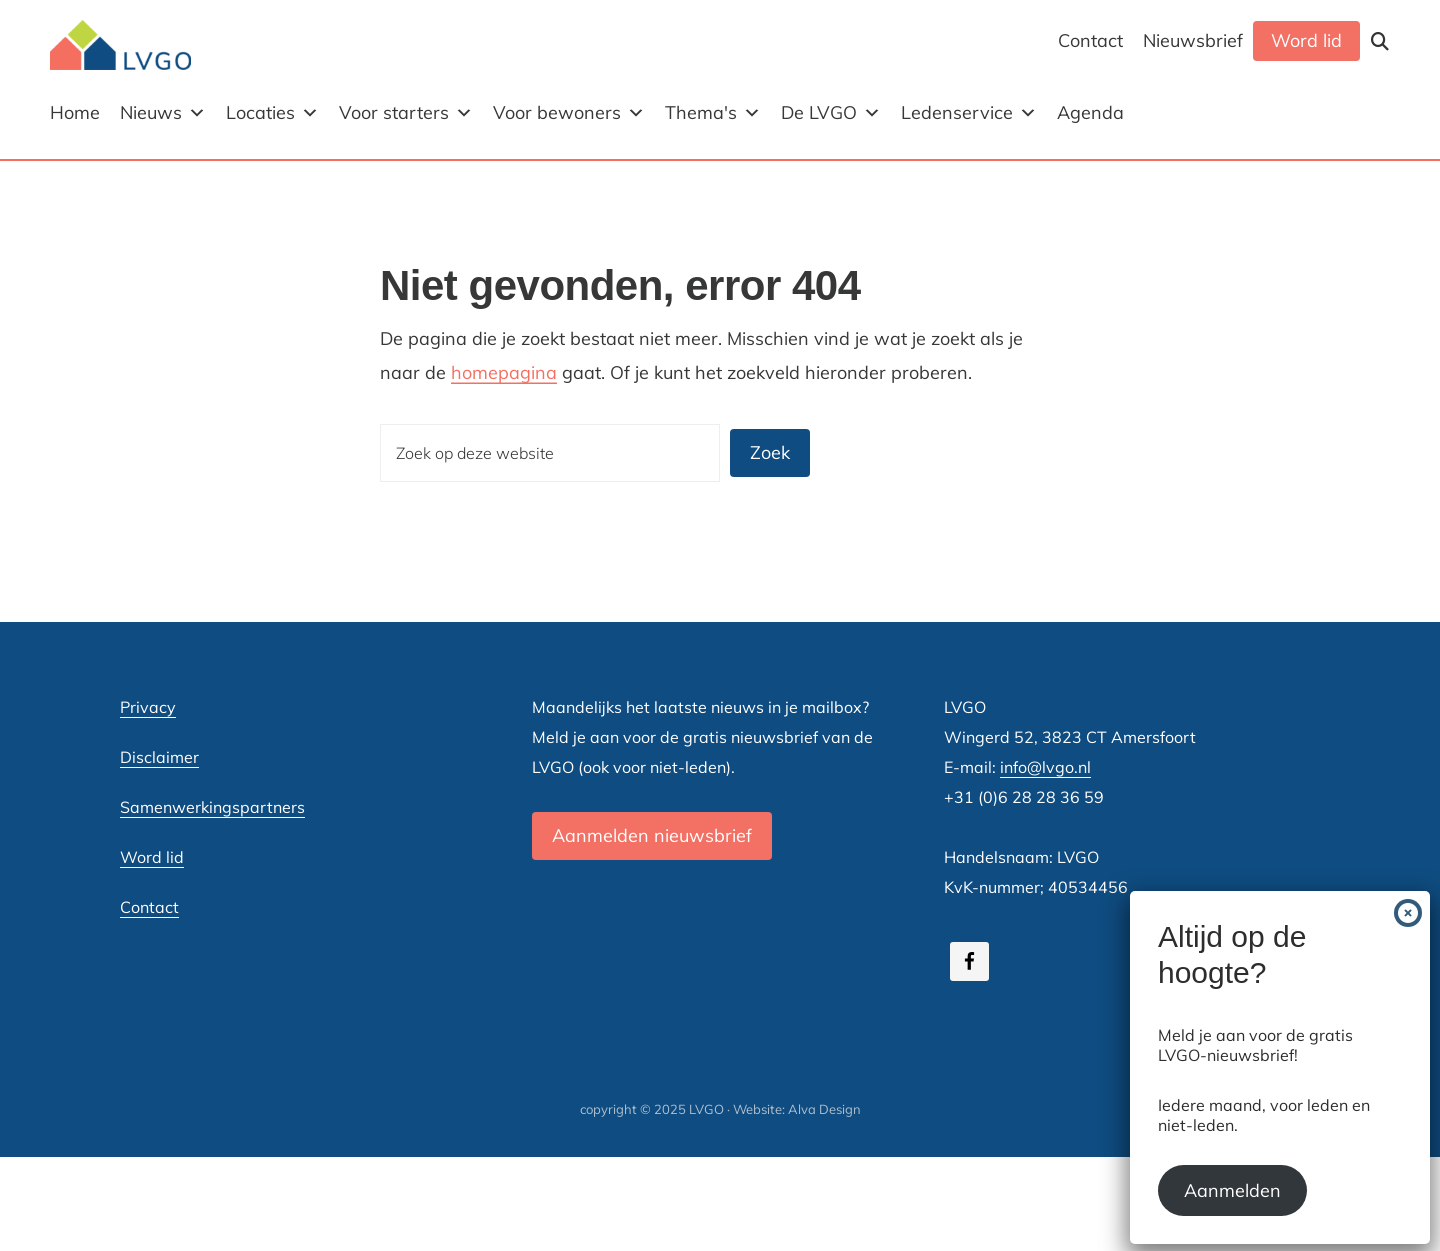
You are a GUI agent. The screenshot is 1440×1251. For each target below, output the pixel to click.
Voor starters (406, 113)
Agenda (1090, 112)
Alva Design (824, 1109)
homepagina (504, 372)
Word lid (1306, 40)
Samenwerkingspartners (212, 807)
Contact (1090, 40)
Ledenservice (969, 113)
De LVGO (831, 113)
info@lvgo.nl (1045, 767)
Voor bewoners (569, 113)
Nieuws (163, 113)
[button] (1380, 41)
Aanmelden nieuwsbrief (652, 835)
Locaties (272, 113)
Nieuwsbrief (1193, 40)
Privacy (148, 707)
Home (75, 112)
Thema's (713, 113)
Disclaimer (159, 757)
